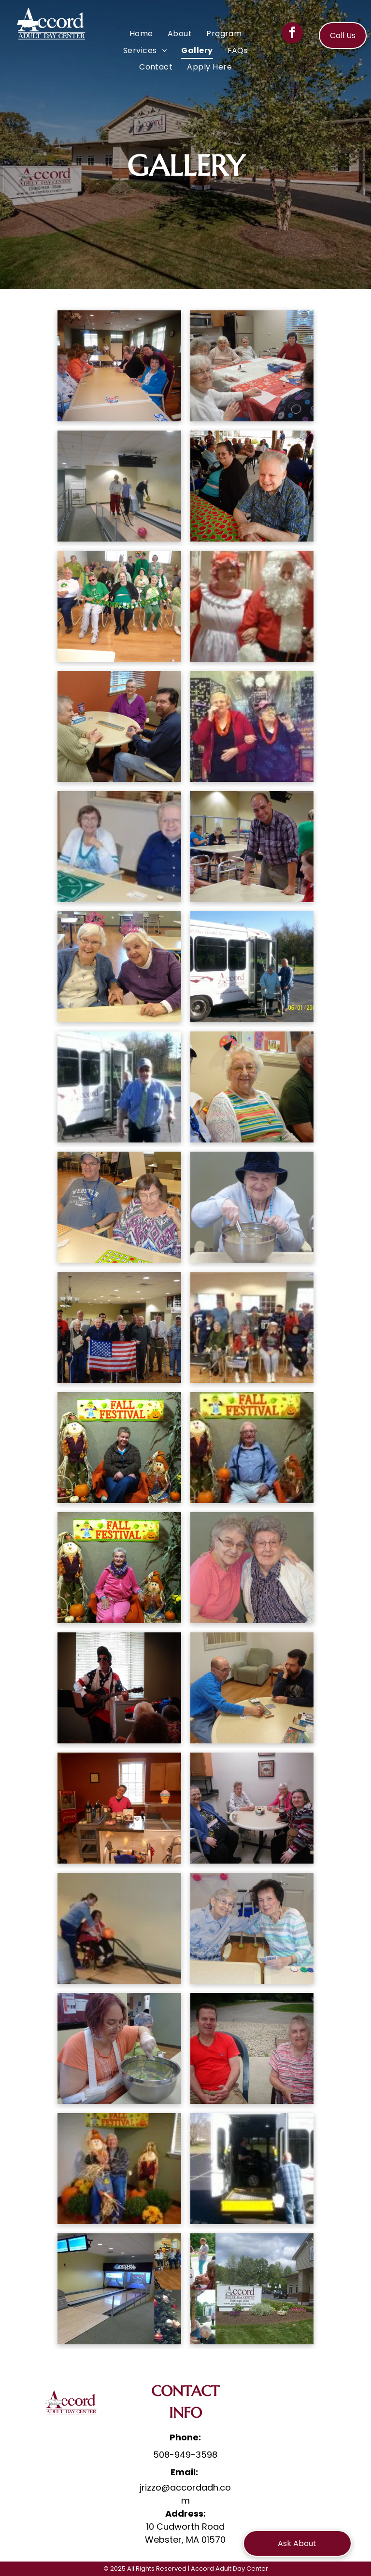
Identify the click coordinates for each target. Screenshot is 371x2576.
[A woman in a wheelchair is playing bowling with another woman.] (119, 1928)
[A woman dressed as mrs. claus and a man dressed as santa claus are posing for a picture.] (252, 606)
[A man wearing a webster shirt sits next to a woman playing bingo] (119, 1207)
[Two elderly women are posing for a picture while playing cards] (252, 1928)
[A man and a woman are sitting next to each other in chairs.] (252, 2048)
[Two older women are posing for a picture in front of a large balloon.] (252, 726)
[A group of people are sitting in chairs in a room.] (252, 1327)
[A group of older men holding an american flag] (119, 1327)
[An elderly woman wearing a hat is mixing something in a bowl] (252, 1207)
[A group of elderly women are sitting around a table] (119, 365)
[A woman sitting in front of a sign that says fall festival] (119, 1567)
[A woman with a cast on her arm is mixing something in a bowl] (119, 2048)
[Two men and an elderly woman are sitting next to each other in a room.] (252, 1086)
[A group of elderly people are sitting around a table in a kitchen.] (252, 365)
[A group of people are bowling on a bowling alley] (119, 486)
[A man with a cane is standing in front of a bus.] (119, 1086)
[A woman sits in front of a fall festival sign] (119, 1447)
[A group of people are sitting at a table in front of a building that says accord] (252, 2288)
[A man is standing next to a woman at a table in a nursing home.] (252, 846)
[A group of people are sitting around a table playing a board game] (119, 726)
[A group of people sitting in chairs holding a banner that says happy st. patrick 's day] (119, 606)
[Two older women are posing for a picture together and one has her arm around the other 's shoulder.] (252, 1567)
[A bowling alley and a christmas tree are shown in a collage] (119, 2288)
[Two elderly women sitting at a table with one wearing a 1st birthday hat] (119, 966)
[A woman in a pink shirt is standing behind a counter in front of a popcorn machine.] (119, 1808)
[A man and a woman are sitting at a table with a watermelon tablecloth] (252, 486)
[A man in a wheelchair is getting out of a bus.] (252, 2168)
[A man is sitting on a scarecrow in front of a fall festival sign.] (119, 2168)
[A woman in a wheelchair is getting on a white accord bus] (252, 966)
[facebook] (292, 34)
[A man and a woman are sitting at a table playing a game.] (119, 846)
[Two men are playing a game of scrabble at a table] (252, 1687)
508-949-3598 (185, 2455)
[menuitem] (141, 34)
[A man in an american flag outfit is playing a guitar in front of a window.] (119, 1687)
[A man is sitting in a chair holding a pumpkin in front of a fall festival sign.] (252, 1447)
